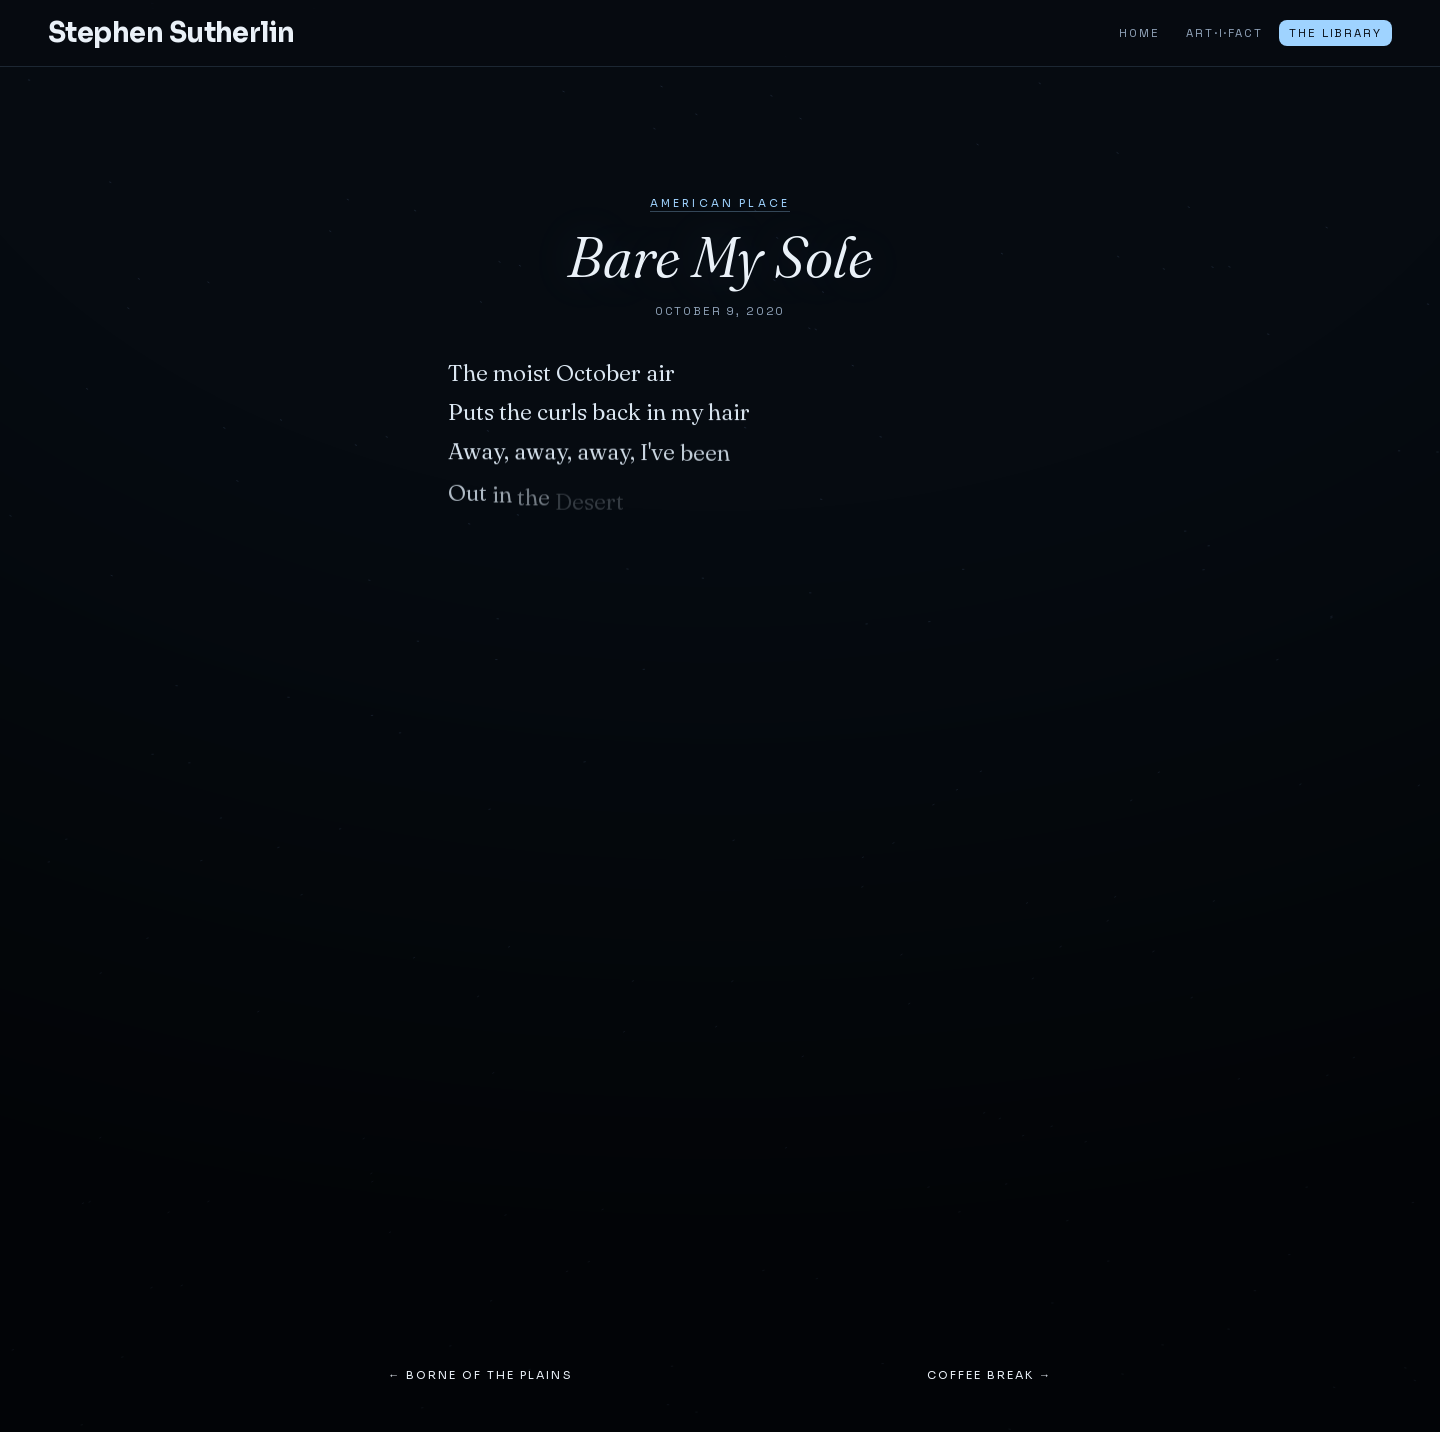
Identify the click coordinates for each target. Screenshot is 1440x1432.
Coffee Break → (989, 1375)
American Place (720, 203)
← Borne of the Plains (480, 1375)
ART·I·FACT (1224, 33)
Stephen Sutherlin (171, 33)
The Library (1335, 33)
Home (1139, 33)
